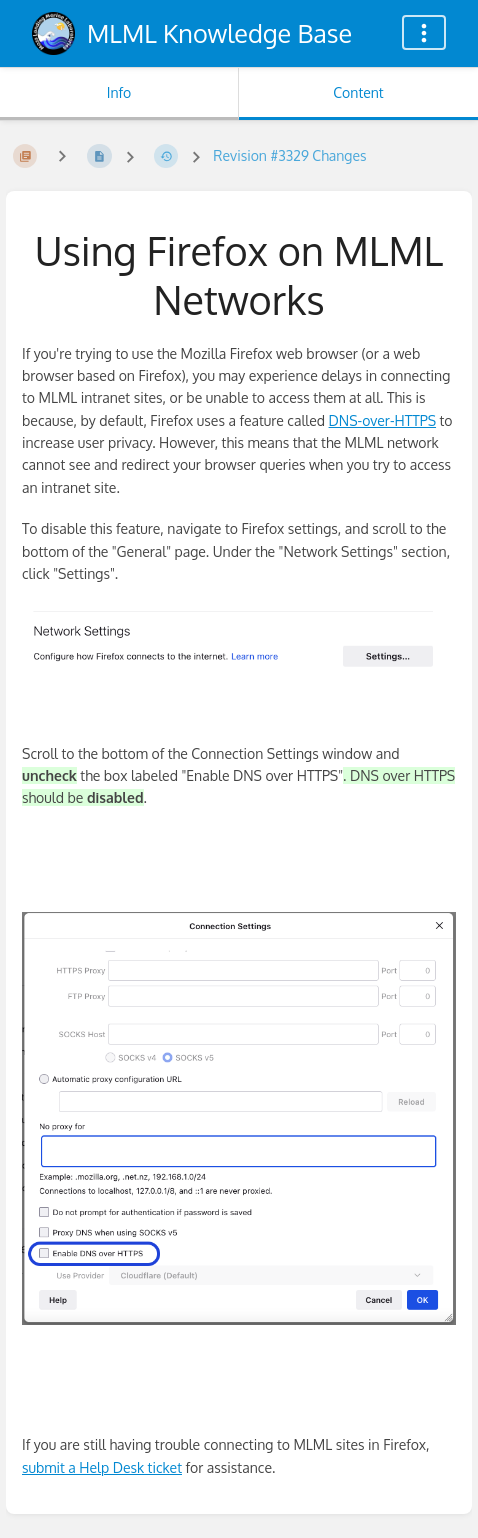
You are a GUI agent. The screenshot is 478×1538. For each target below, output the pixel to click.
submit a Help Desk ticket (102, 1467)
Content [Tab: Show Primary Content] (358, 92)
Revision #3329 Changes (289, 155)
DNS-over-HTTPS (382, 420)
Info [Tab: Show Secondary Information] (119, 92)
